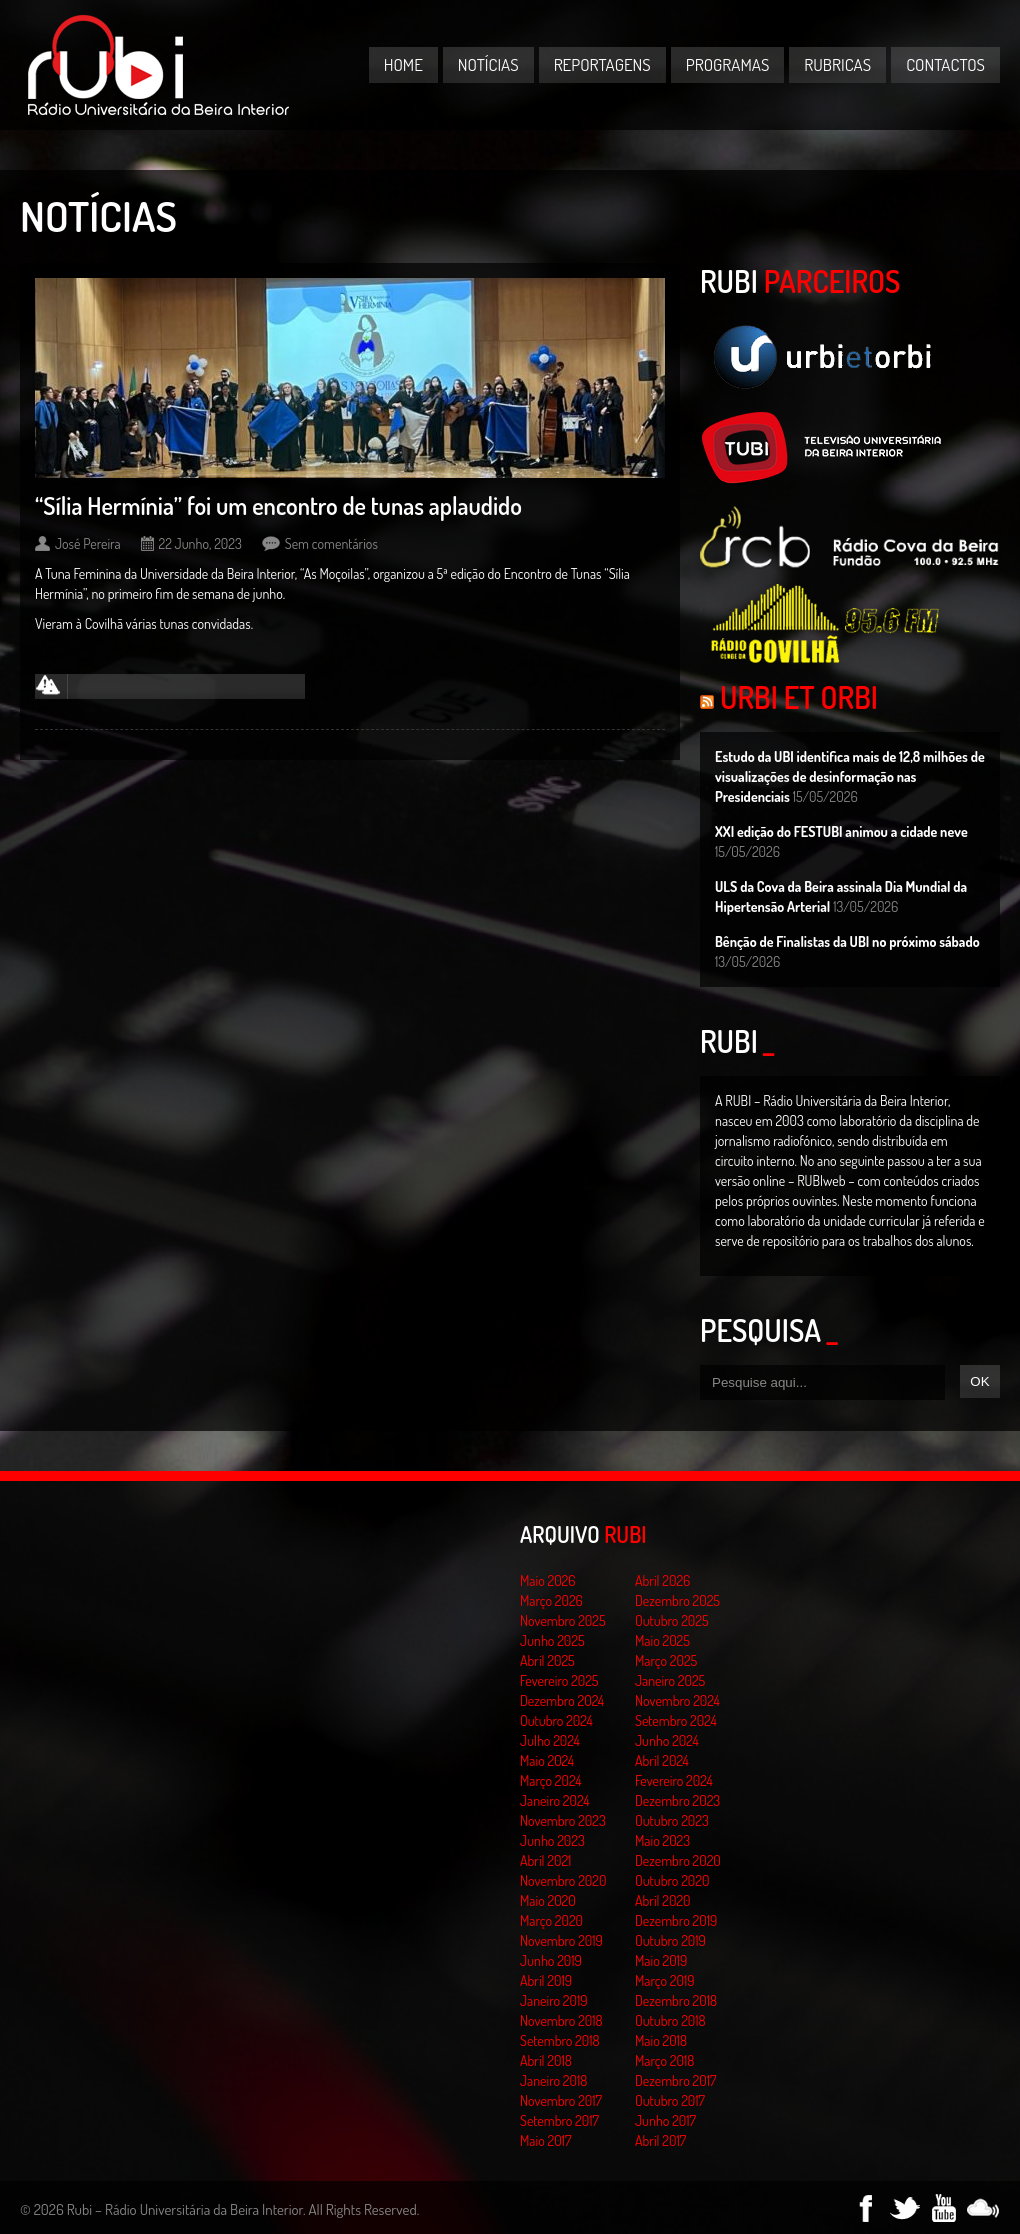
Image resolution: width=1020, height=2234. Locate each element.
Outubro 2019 (670, 1940)
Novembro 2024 (677, 1700)
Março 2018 (664, 2060)
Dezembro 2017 (675, 2080)
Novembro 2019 (561, 1940)
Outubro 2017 (670, 2100)
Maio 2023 (662, 1840)
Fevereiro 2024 (674, 1780)
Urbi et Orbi (799, 697)
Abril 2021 (545, 1860)
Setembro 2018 (560, 2040)
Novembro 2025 (563, 1620)
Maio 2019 (661, 1960)
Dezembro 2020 (678, 1860)
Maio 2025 (662, 1640)
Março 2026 (551, 1600)
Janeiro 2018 (553, 2080)
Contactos (945, 64)
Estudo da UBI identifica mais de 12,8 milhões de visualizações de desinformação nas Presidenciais (850, 776)
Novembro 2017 (561, 2100)
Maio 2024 (547, 1760)
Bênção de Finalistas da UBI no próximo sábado (847, 941)
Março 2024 (550, 1780)
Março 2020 (551, 1920)
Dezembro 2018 (676, 2000)
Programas (728, 64)
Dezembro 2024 (562, 1700)
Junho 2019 (551, 1960)
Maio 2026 (548, 1580)
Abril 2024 (662, 1760)
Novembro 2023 (563, 1820)
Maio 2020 (548, 1900)
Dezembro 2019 (676, 1920)
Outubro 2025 (672, 1620)
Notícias (488, 64)
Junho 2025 (552, 1640)
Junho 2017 (665, 2120)
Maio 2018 (661, 2040)
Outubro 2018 (670, 2020)
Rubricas (837, 64)
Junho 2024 (667, 1740)
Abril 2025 (547, 1660)
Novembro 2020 (563, 1880)
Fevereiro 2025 (559, 1680)
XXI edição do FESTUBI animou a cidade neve (841, 831)
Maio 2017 (545, 2140)
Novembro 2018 (561, 2020)
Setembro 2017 (559, 2120)
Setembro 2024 (676, 1720)
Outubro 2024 (556, 1720)
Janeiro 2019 (553, 2000)
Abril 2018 (546, 2060)
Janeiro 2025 (670, 1680)
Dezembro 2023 (677, 1800)
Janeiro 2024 (554, 1800)
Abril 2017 (660, 2140)
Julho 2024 (550, 1740)
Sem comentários (331, 543)
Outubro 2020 (672, 1880)
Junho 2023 (552, 1840)
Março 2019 (665, 1980)
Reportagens (602, 64)
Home (403, 64)
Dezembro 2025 (677, 1600)
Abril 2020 (663, 1900)
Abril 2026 (662, 1580)
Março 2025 (666, 1660)
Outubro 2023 (672, 1820)
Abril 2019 (546, 1980)
